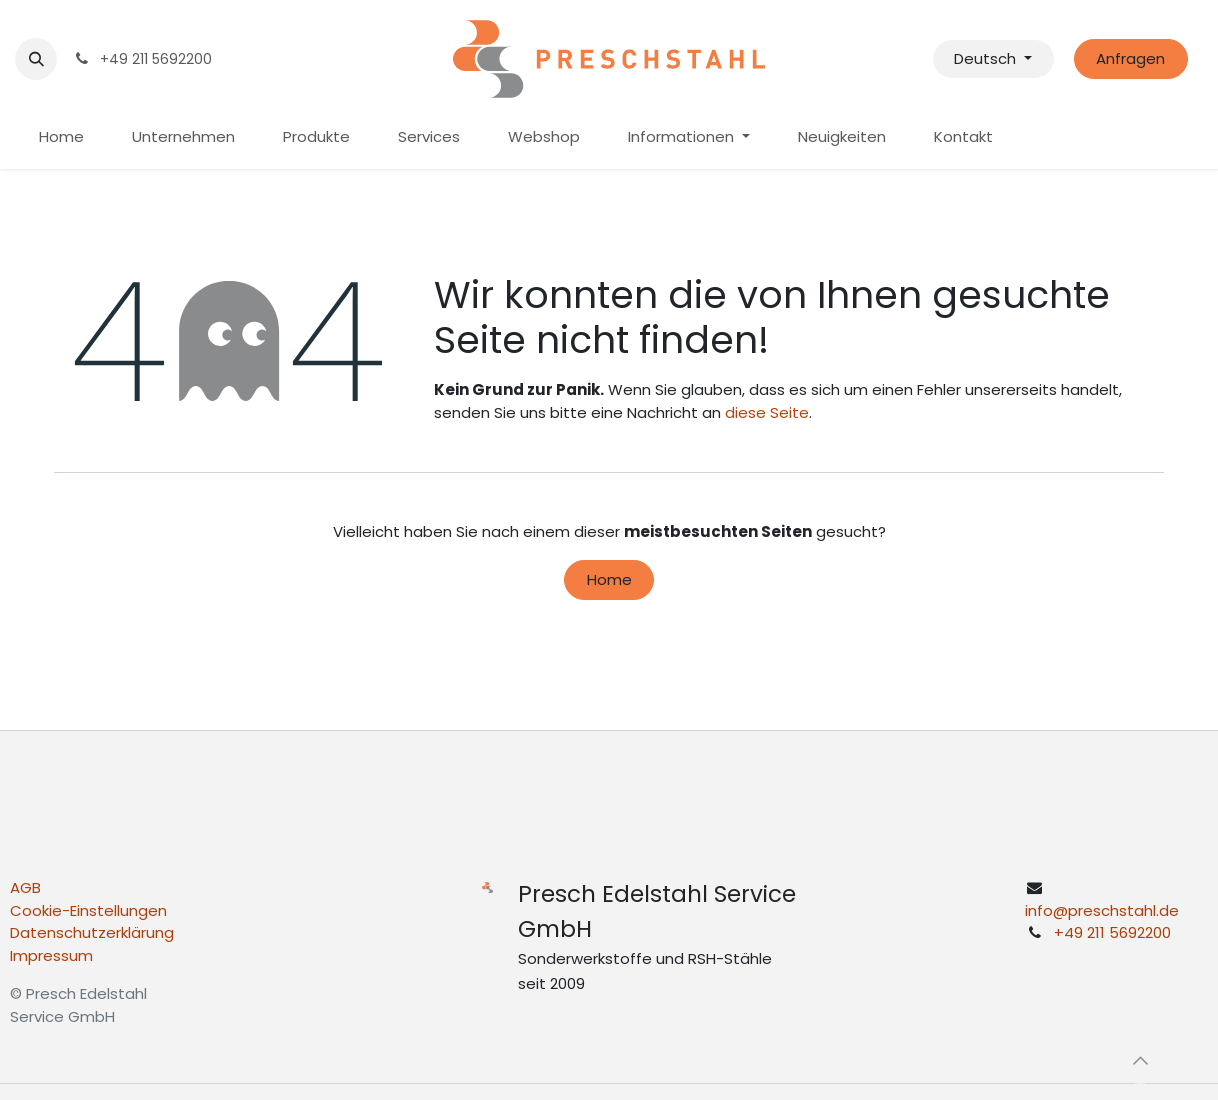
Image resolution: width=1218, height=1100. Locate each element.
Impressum (51, 955)
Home (609, 579)
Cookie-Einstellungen (88, 910)
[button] (36, 59)
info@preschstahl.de (1102, 910)
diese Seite (767, 412)
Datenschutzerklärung (92, 932)
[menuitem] (61, 137)
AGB (25, 887)
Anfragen (1130, 58)
